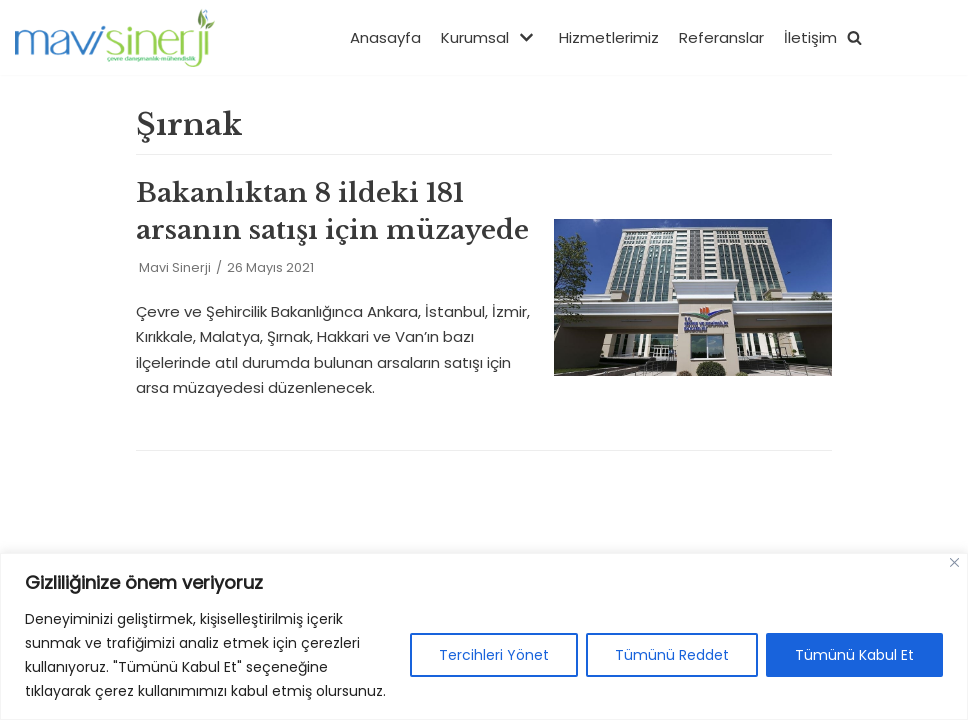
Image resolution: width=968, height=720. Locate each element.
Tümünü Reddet (672, 655)
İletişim (810, 37)
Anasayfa (385, 37)
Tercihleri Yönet (494, 655)
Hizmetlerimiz (609, 37)
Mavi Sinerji (175, 267)
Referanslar (721, 37)
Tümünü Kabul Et (854, 655)
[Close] (954, 562)
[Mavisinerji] (115, 37)
